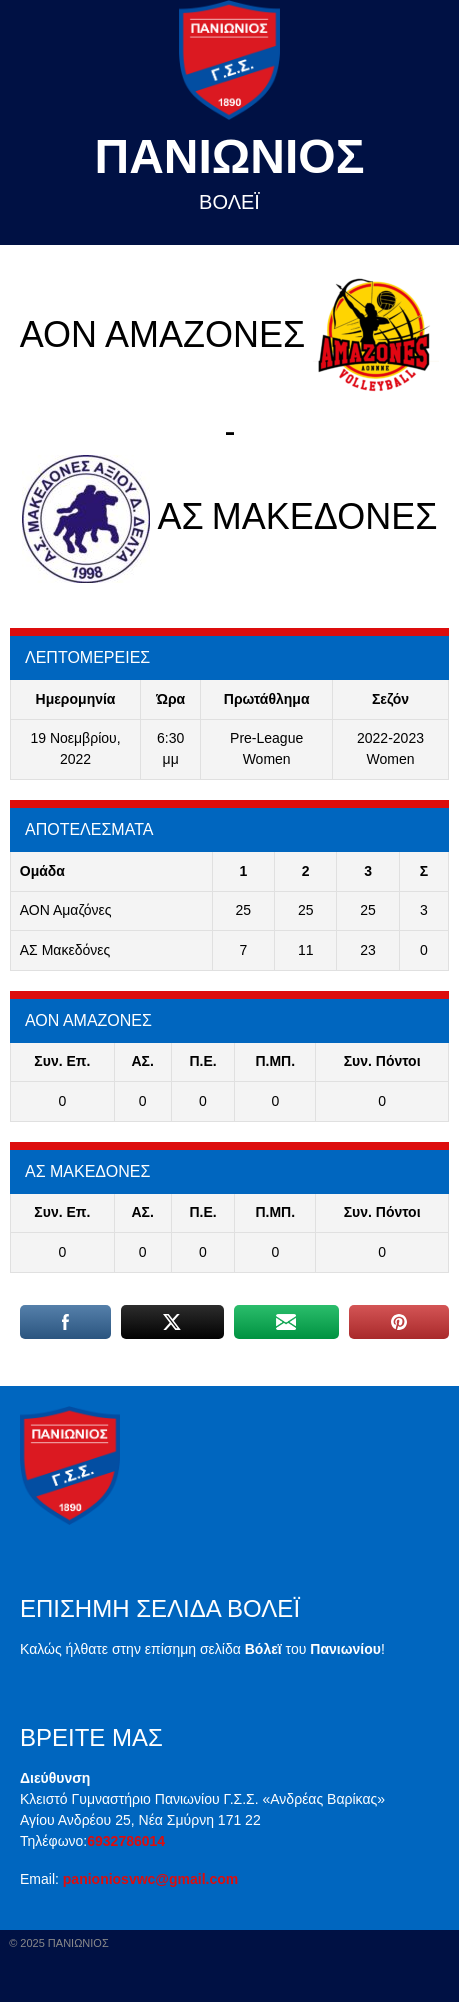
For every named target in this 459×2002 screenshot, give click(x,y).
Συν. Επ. (62, 1061)
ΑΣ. (143, 1061)
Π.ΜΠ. (275, 1061)
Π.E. (202, 1061)
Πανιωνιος (230, 156)
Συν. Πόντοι (382, 1061)
